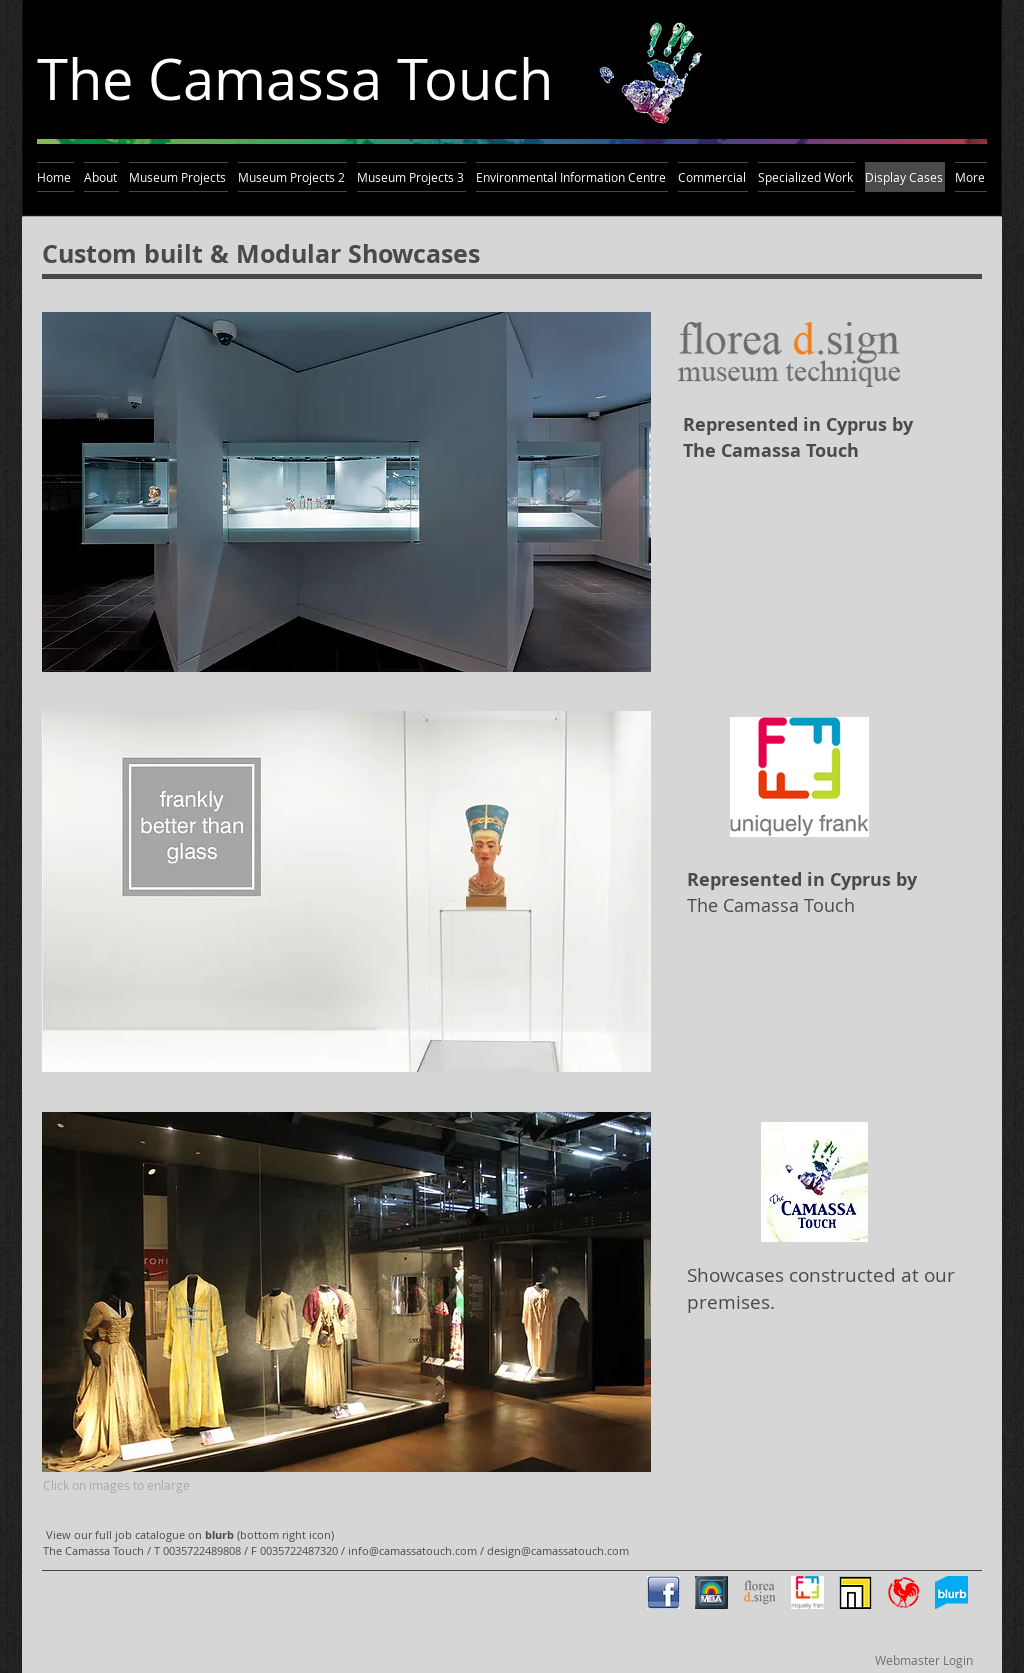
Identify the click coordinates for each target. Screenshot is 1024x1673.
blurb (219, 1534)
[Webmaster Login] (923, 1660)
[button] (346, 492)
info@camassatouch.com (412, 1550)
